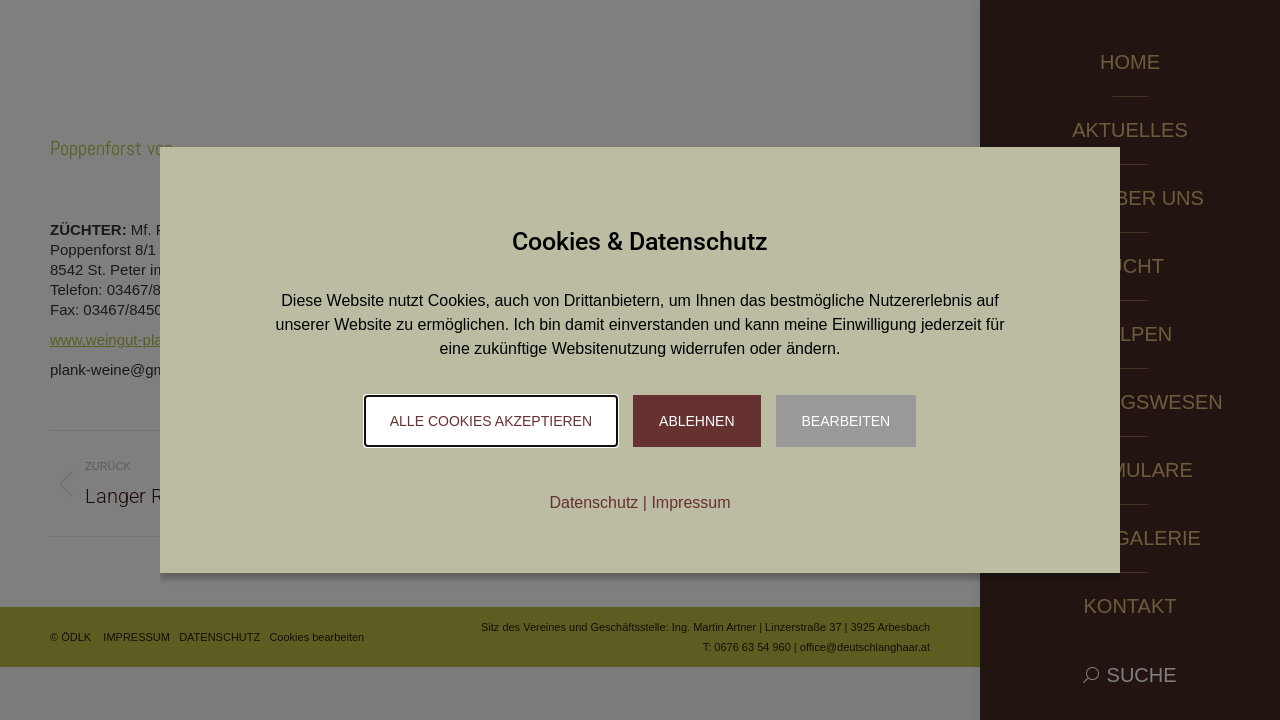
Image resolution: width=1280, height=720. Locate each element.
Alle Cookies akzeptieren (491, 421)
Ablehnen (696, 421)
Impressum (690, 502)
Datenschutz (593, 502)
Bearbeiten (846, 421)
